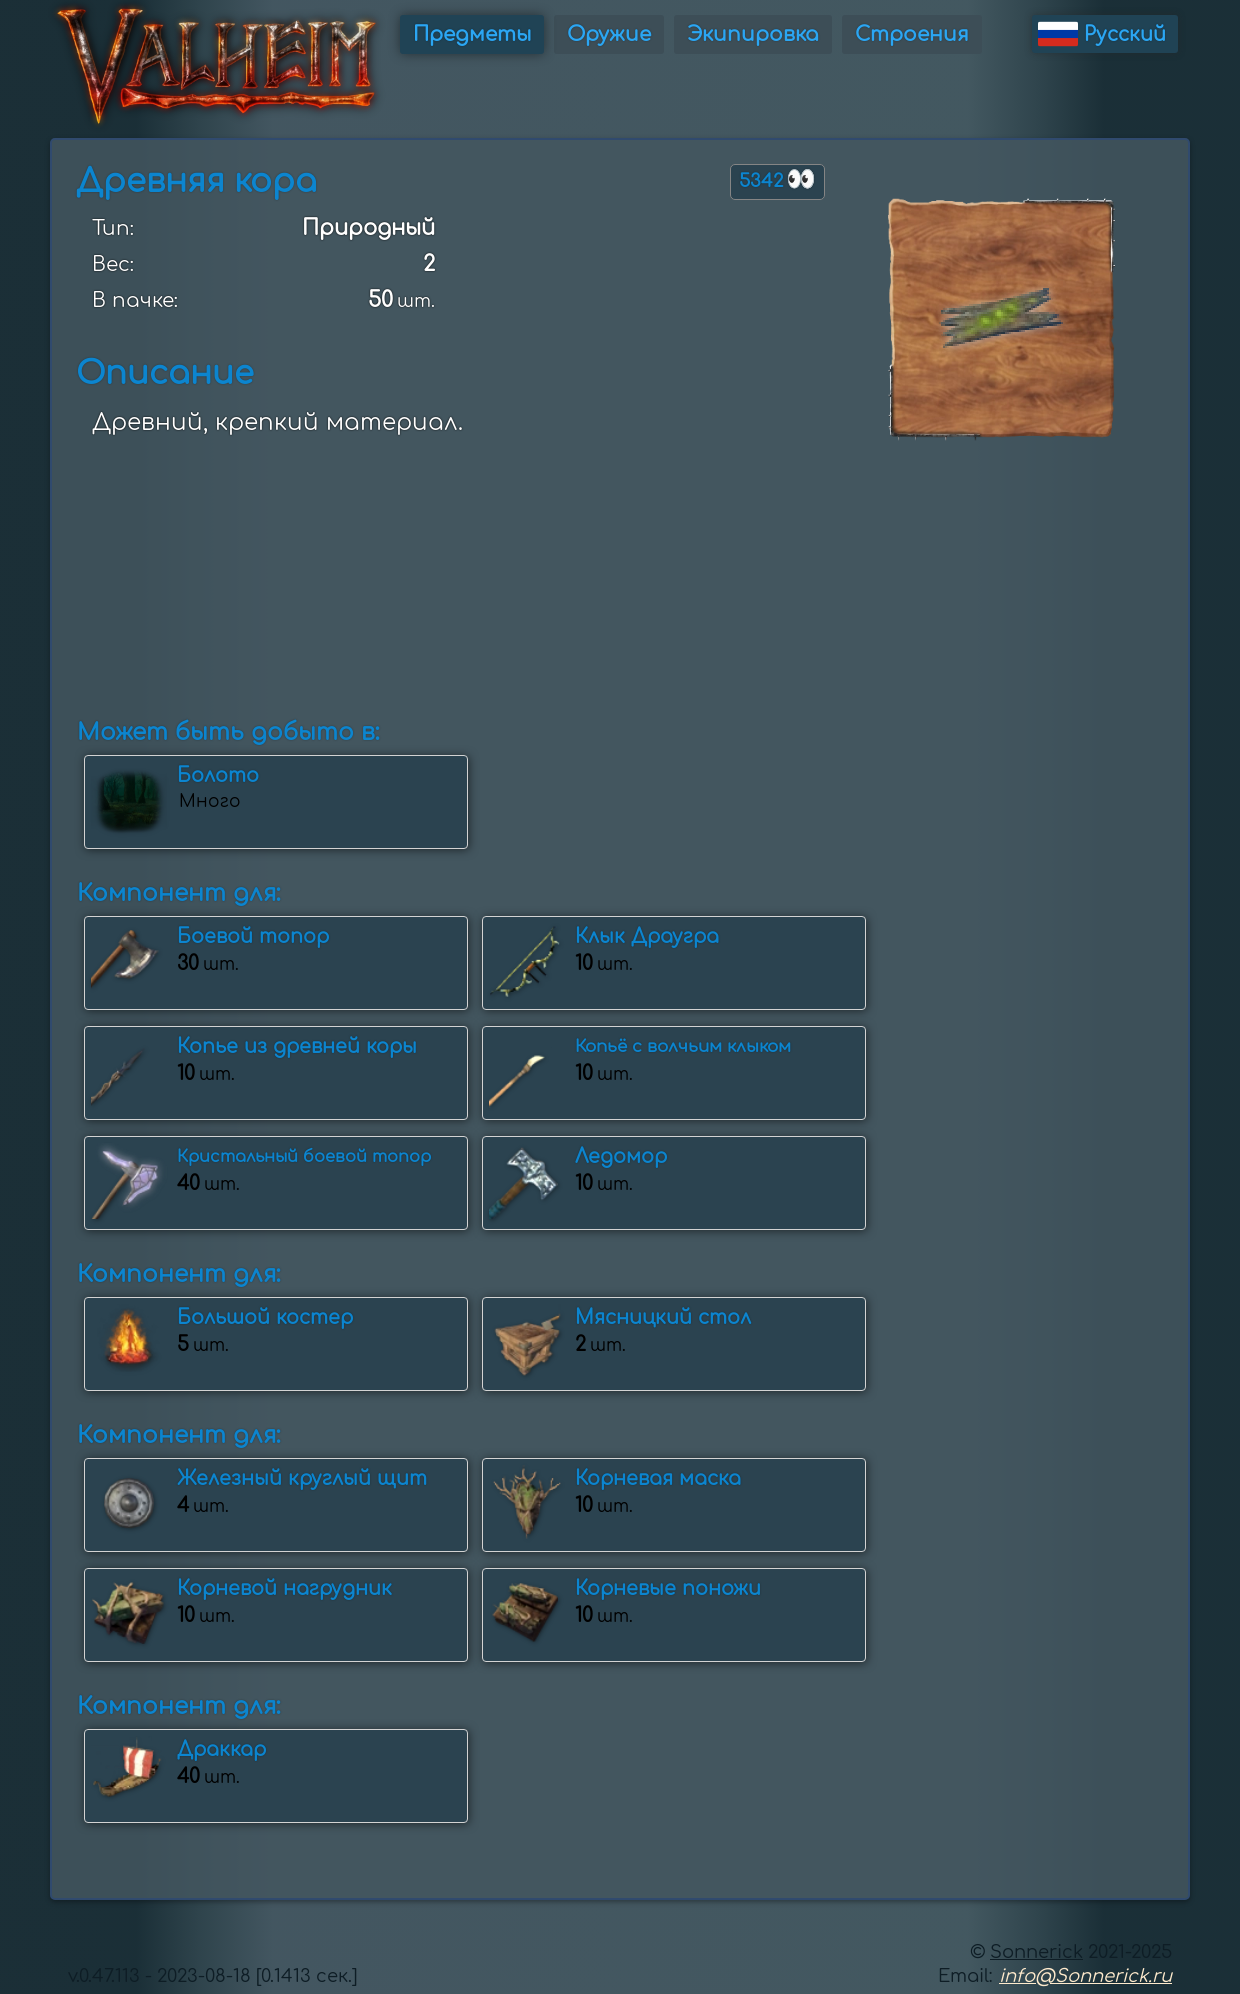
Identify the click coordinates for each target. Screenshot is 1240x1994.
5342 (777, 179)
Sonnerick (1036, 1952)
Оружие (609, 34)
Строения (912, 34)
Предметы (472, 34)
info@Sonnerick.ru (1085, 1976)
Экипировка (753, 34)
